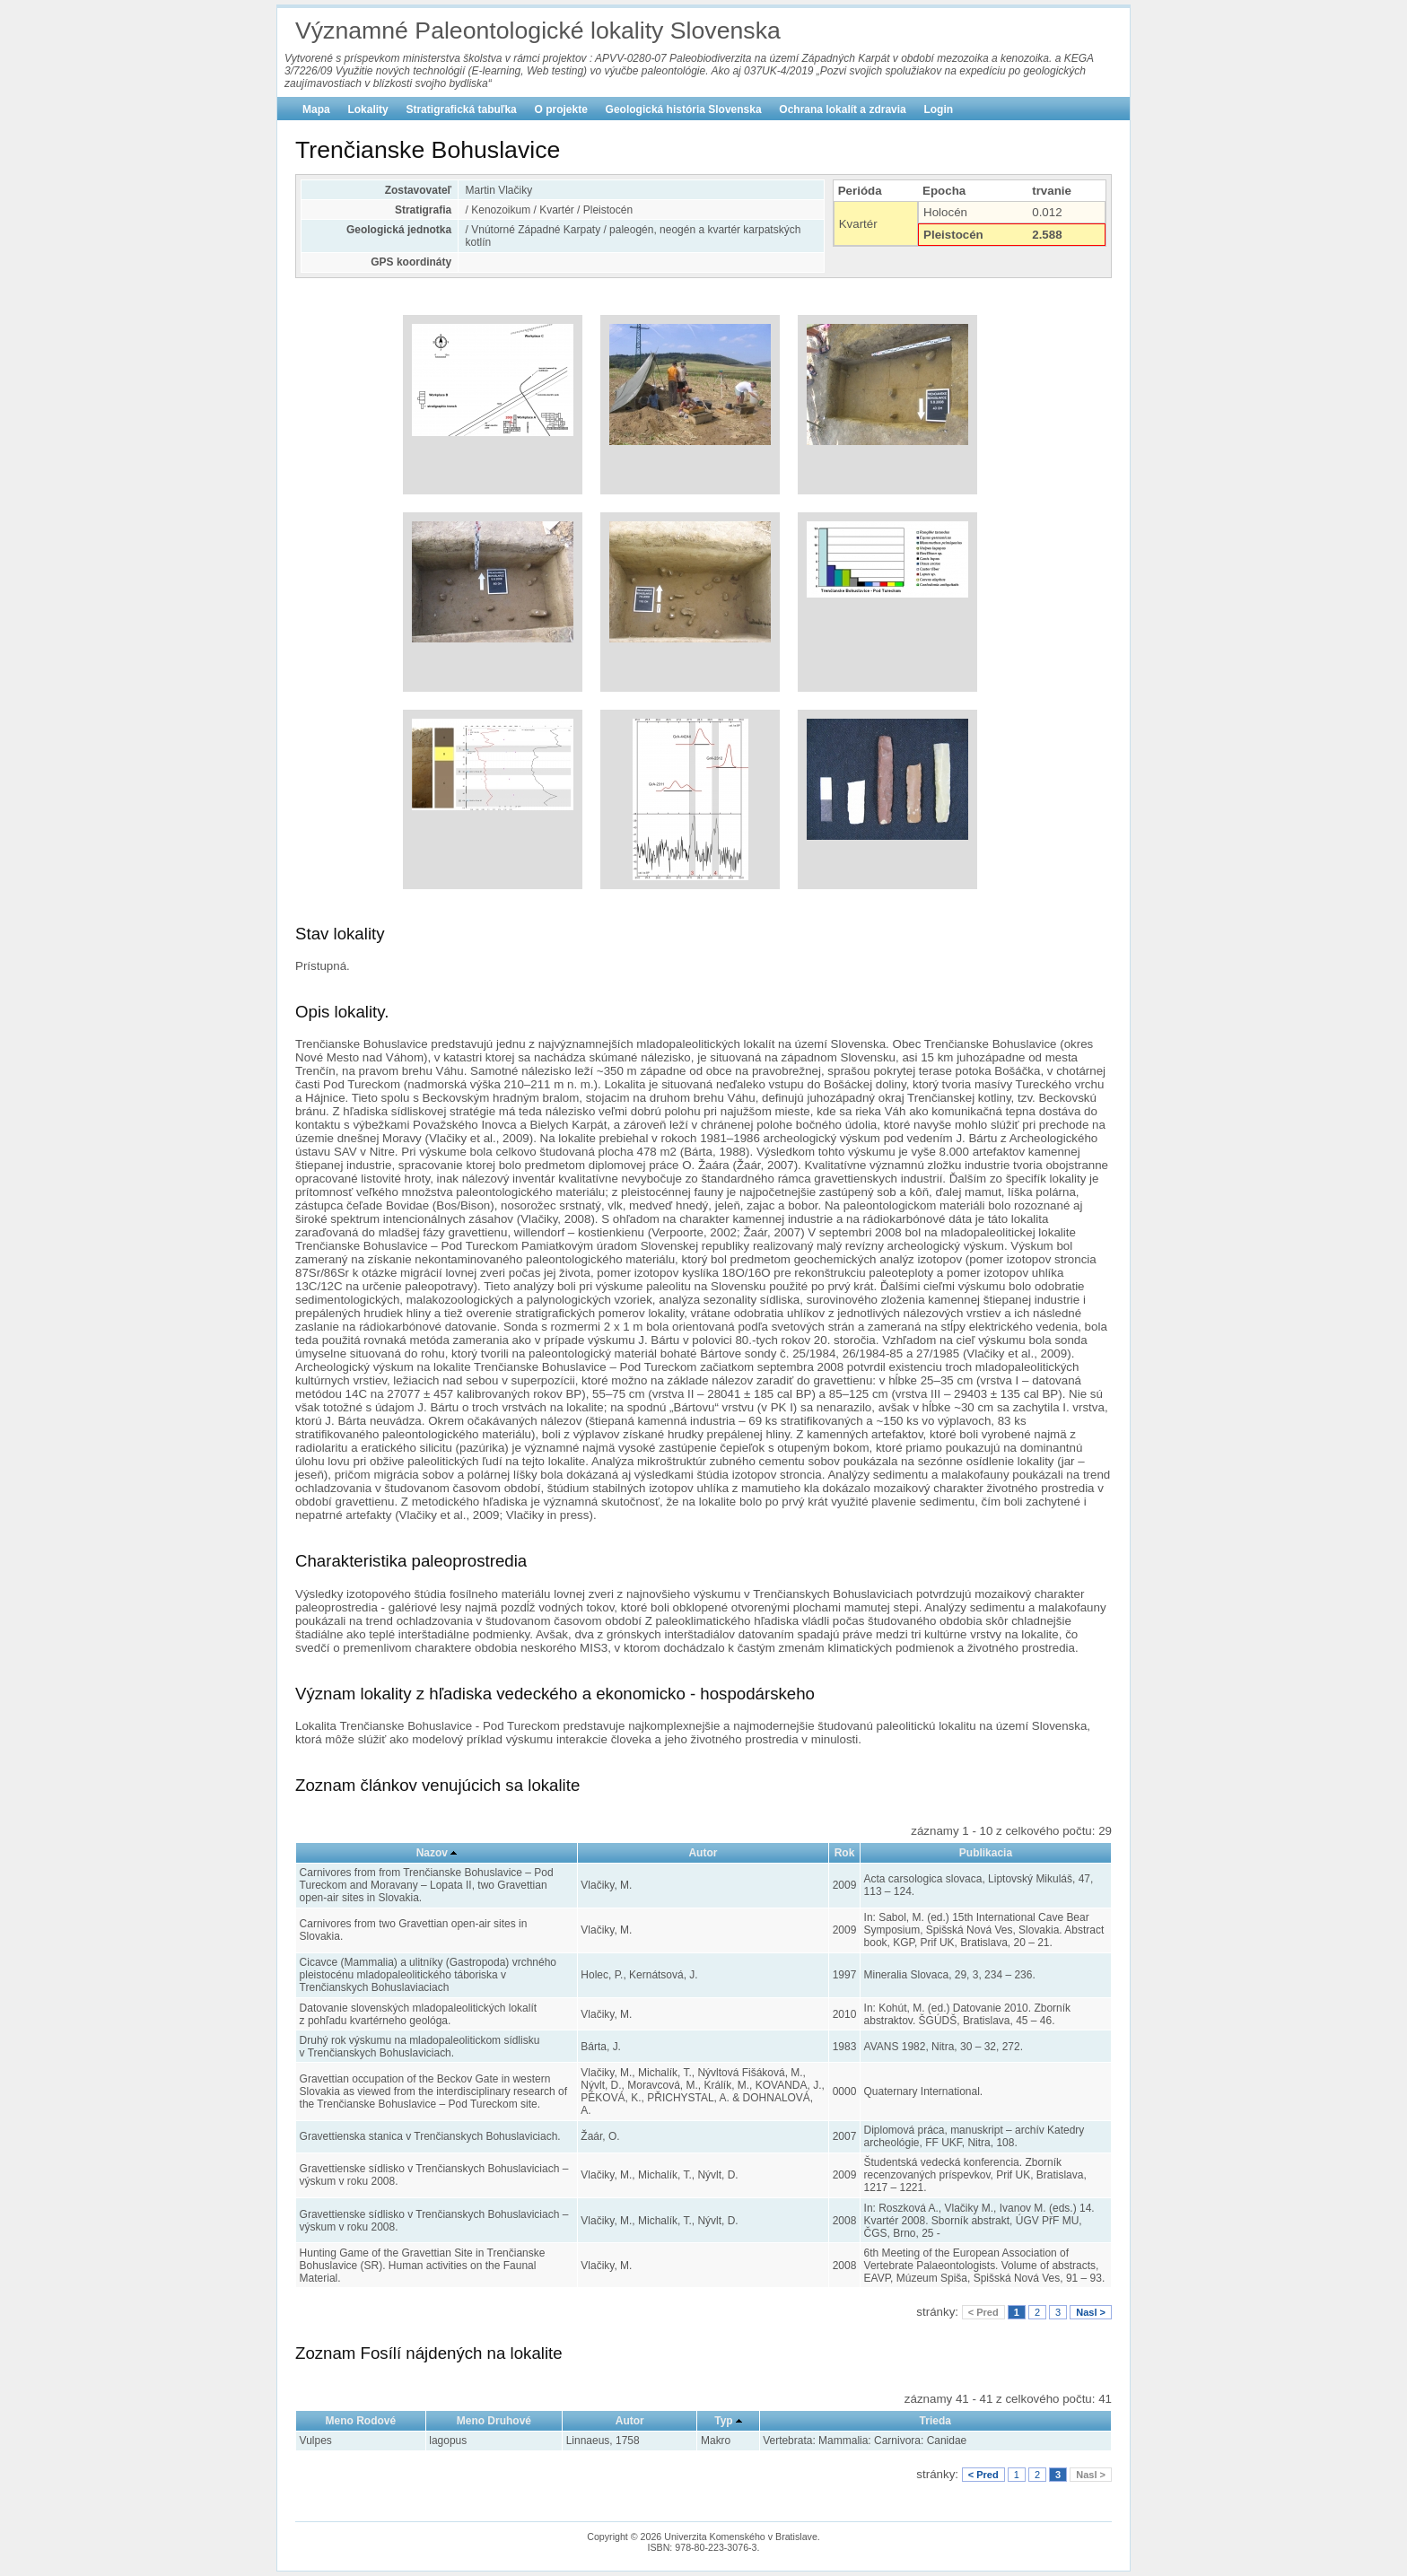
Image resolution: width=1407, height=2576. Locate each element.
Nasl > (1091, 2312)
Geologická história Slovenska (684, 109)
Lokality (367, 109)
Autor (702, 1853)
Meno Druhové (494, 2420)
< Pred (983, 2312)
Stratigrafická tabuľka (461, 109)
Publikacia (985, 1853)
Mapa (316, 109)
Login (938, 109)
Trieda (935, 2420)
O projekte (561, 109)
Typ (723, 2420)
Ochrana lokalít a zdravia (842, 109)
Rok (845, 1853)
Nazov (432, 1853)
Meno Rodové (361, 2420)
